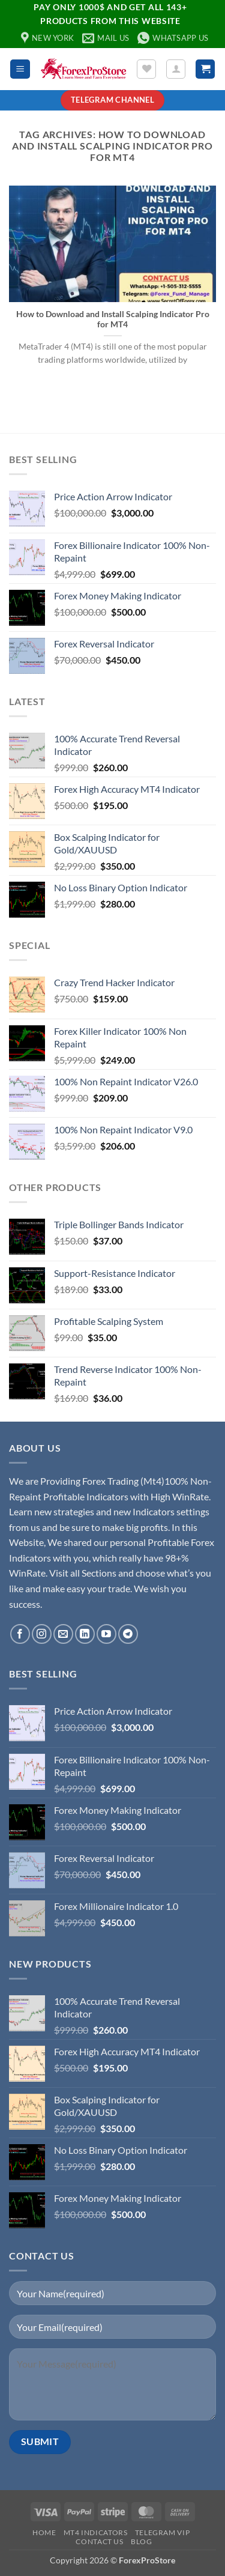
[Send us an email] (63, 1634)
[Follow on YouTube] (106, 1634)
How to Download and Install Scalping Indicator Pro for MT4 (112, 319)
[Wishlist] (146, 69)
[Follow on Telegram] (128, 1634)
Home (44, 2532)
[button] (20, 69)
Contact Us (99, 2541)
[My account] (175, 69)
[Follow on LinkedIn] (85, 1634)
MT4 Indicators (96, 2532)
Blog (141, 2541)
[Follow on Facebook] (20, 1634)
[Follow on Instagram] (42, 1634)
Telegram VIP (162, 2532)
